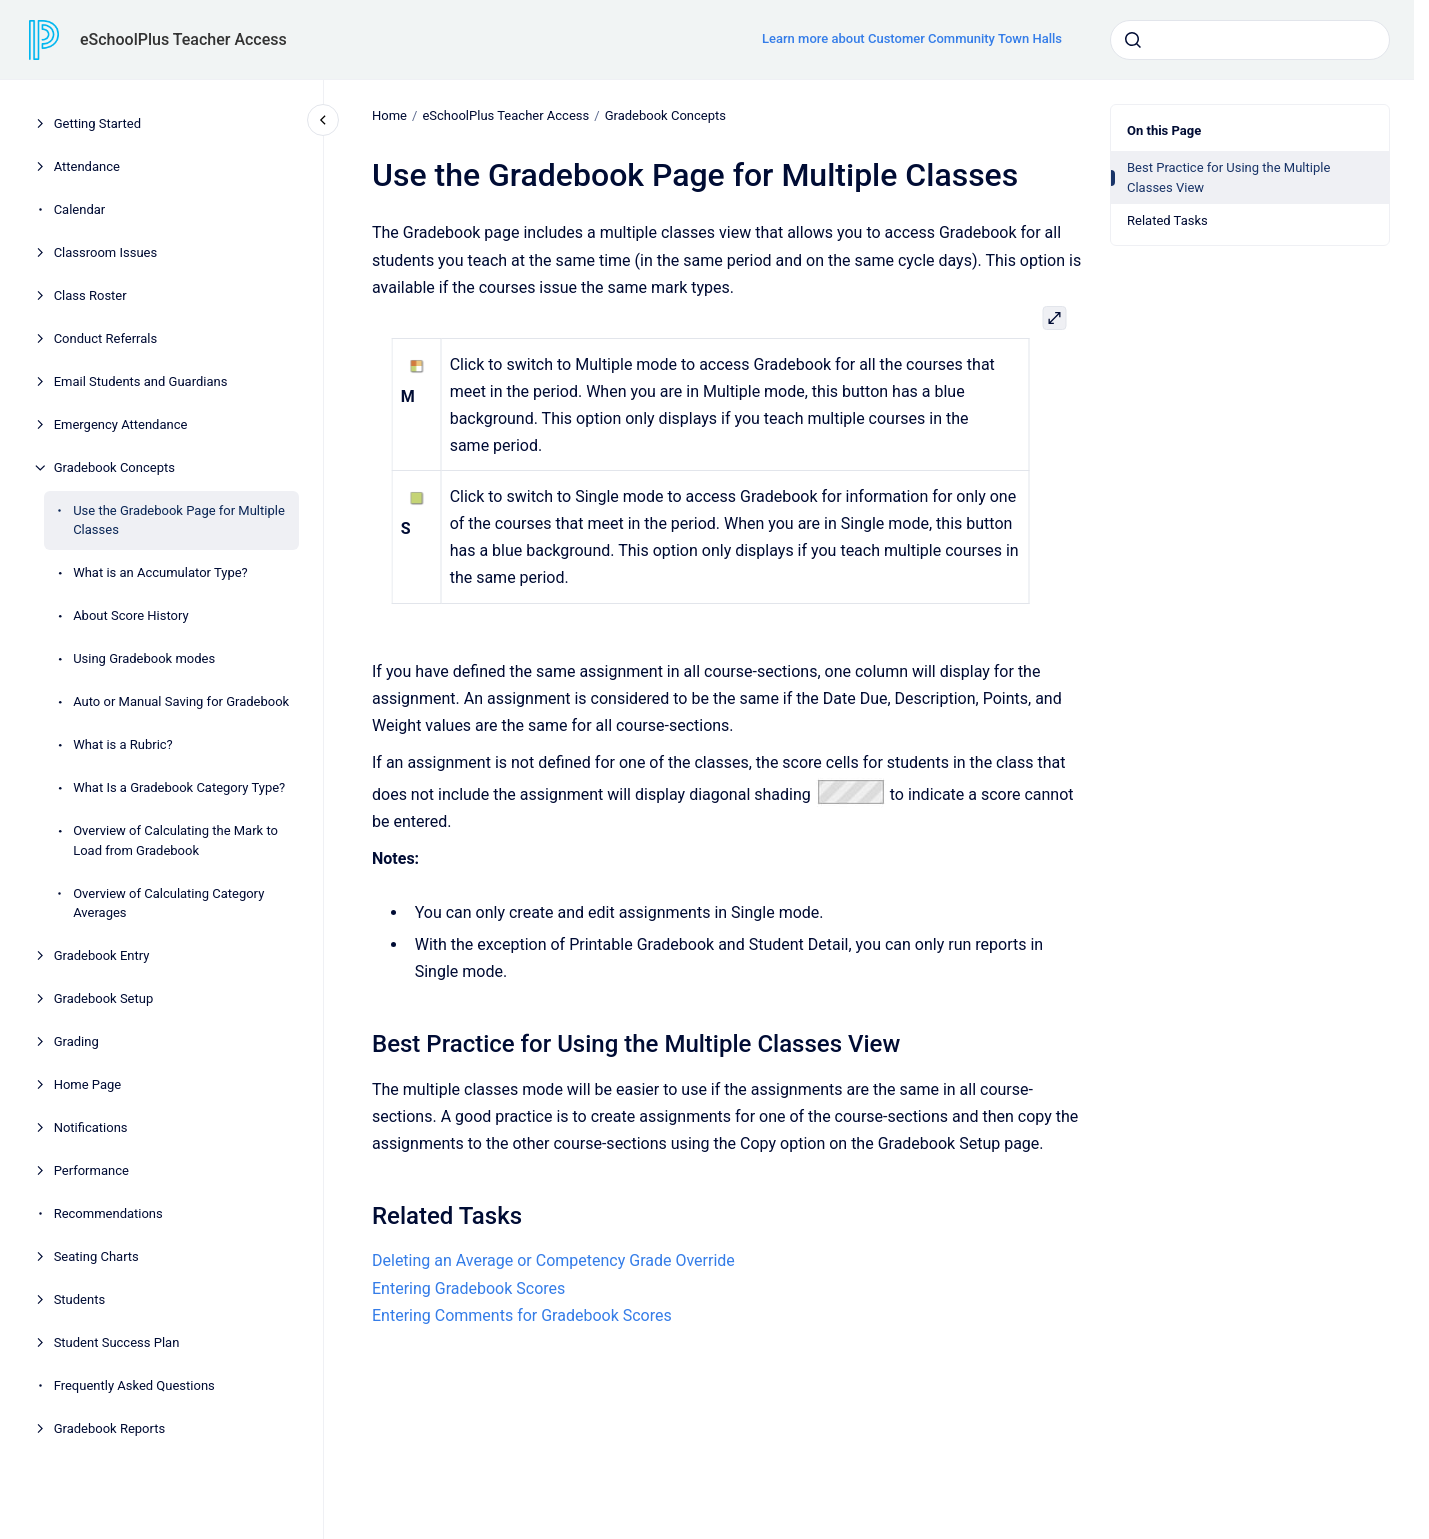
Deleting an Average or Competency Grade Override (553, 1260)
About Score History (131, 615)
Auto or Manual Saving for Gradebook (181, 701)
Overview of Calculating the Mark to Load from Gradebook (175, 840)
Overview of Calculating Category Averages (168, 903)
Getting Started (97, 123)
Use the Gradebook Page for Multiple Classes (179, 520)
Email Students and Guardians (141, 381)
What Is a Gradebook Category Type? (179, 787)
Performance (91, 1170)
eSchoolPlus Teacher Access (183, 39)
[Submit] (1133, 40)
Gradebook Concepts (114, 467)
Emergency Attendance (121, 424)
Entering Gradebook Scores (468, 1288)
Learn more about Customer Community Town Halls (912, 38)
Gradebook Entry (102, 955)
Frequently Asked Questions (134, 1385)
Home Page (88, 1084)
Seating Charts (96, 1256)
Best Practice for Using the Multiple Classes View (1228, 177)
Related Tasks (1167, 220)
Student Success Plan (117, 1342)
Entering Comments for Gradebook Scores (522, 1315)
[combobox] (1250, 40)
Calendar (80, 209)
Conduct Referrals (106, 338)
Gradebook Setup (104, 998)
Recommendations (108, 1213)
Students (80, 1299)
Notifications (91, 1127)
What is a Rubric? (123, 744)
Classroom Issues (106, 252)
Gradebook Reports (110, 1428)
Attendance (87, 166)
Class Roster (90, 295)
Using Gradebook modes (144, 658)
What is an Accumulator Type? (160, 572)
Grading (76, 1041)
